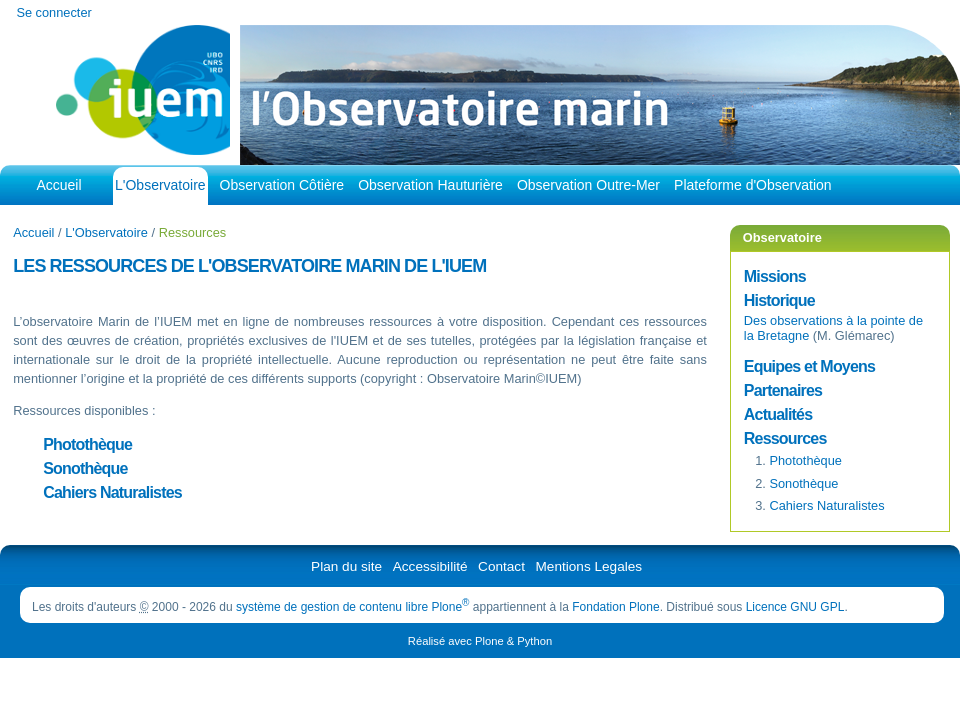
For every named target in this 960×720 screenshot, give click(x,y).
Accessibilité (430, 566)
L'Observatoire (160, 185)
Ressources (785, 438)
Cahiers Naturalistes (112, 492)
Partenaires (783, 390)
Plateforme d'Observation (753, 185)
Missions (775, 276)
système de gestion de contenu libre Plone (353, 607)
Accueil (58, 185)
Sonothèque (85, 468)
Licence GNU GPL (795, 607)
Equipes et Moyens (809, 366)
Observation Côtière (282, 185)
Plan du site (346, 566)
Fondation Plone (615, 607)
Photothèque (87, 444)
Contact (501, 566)
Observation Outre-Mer (588, 185)
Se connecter (53, 12)
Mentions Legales (589, 566)
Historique (779, 300)
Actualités (778, 414)
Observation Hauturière (430, 185)
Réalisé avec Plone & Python (480, 641)
